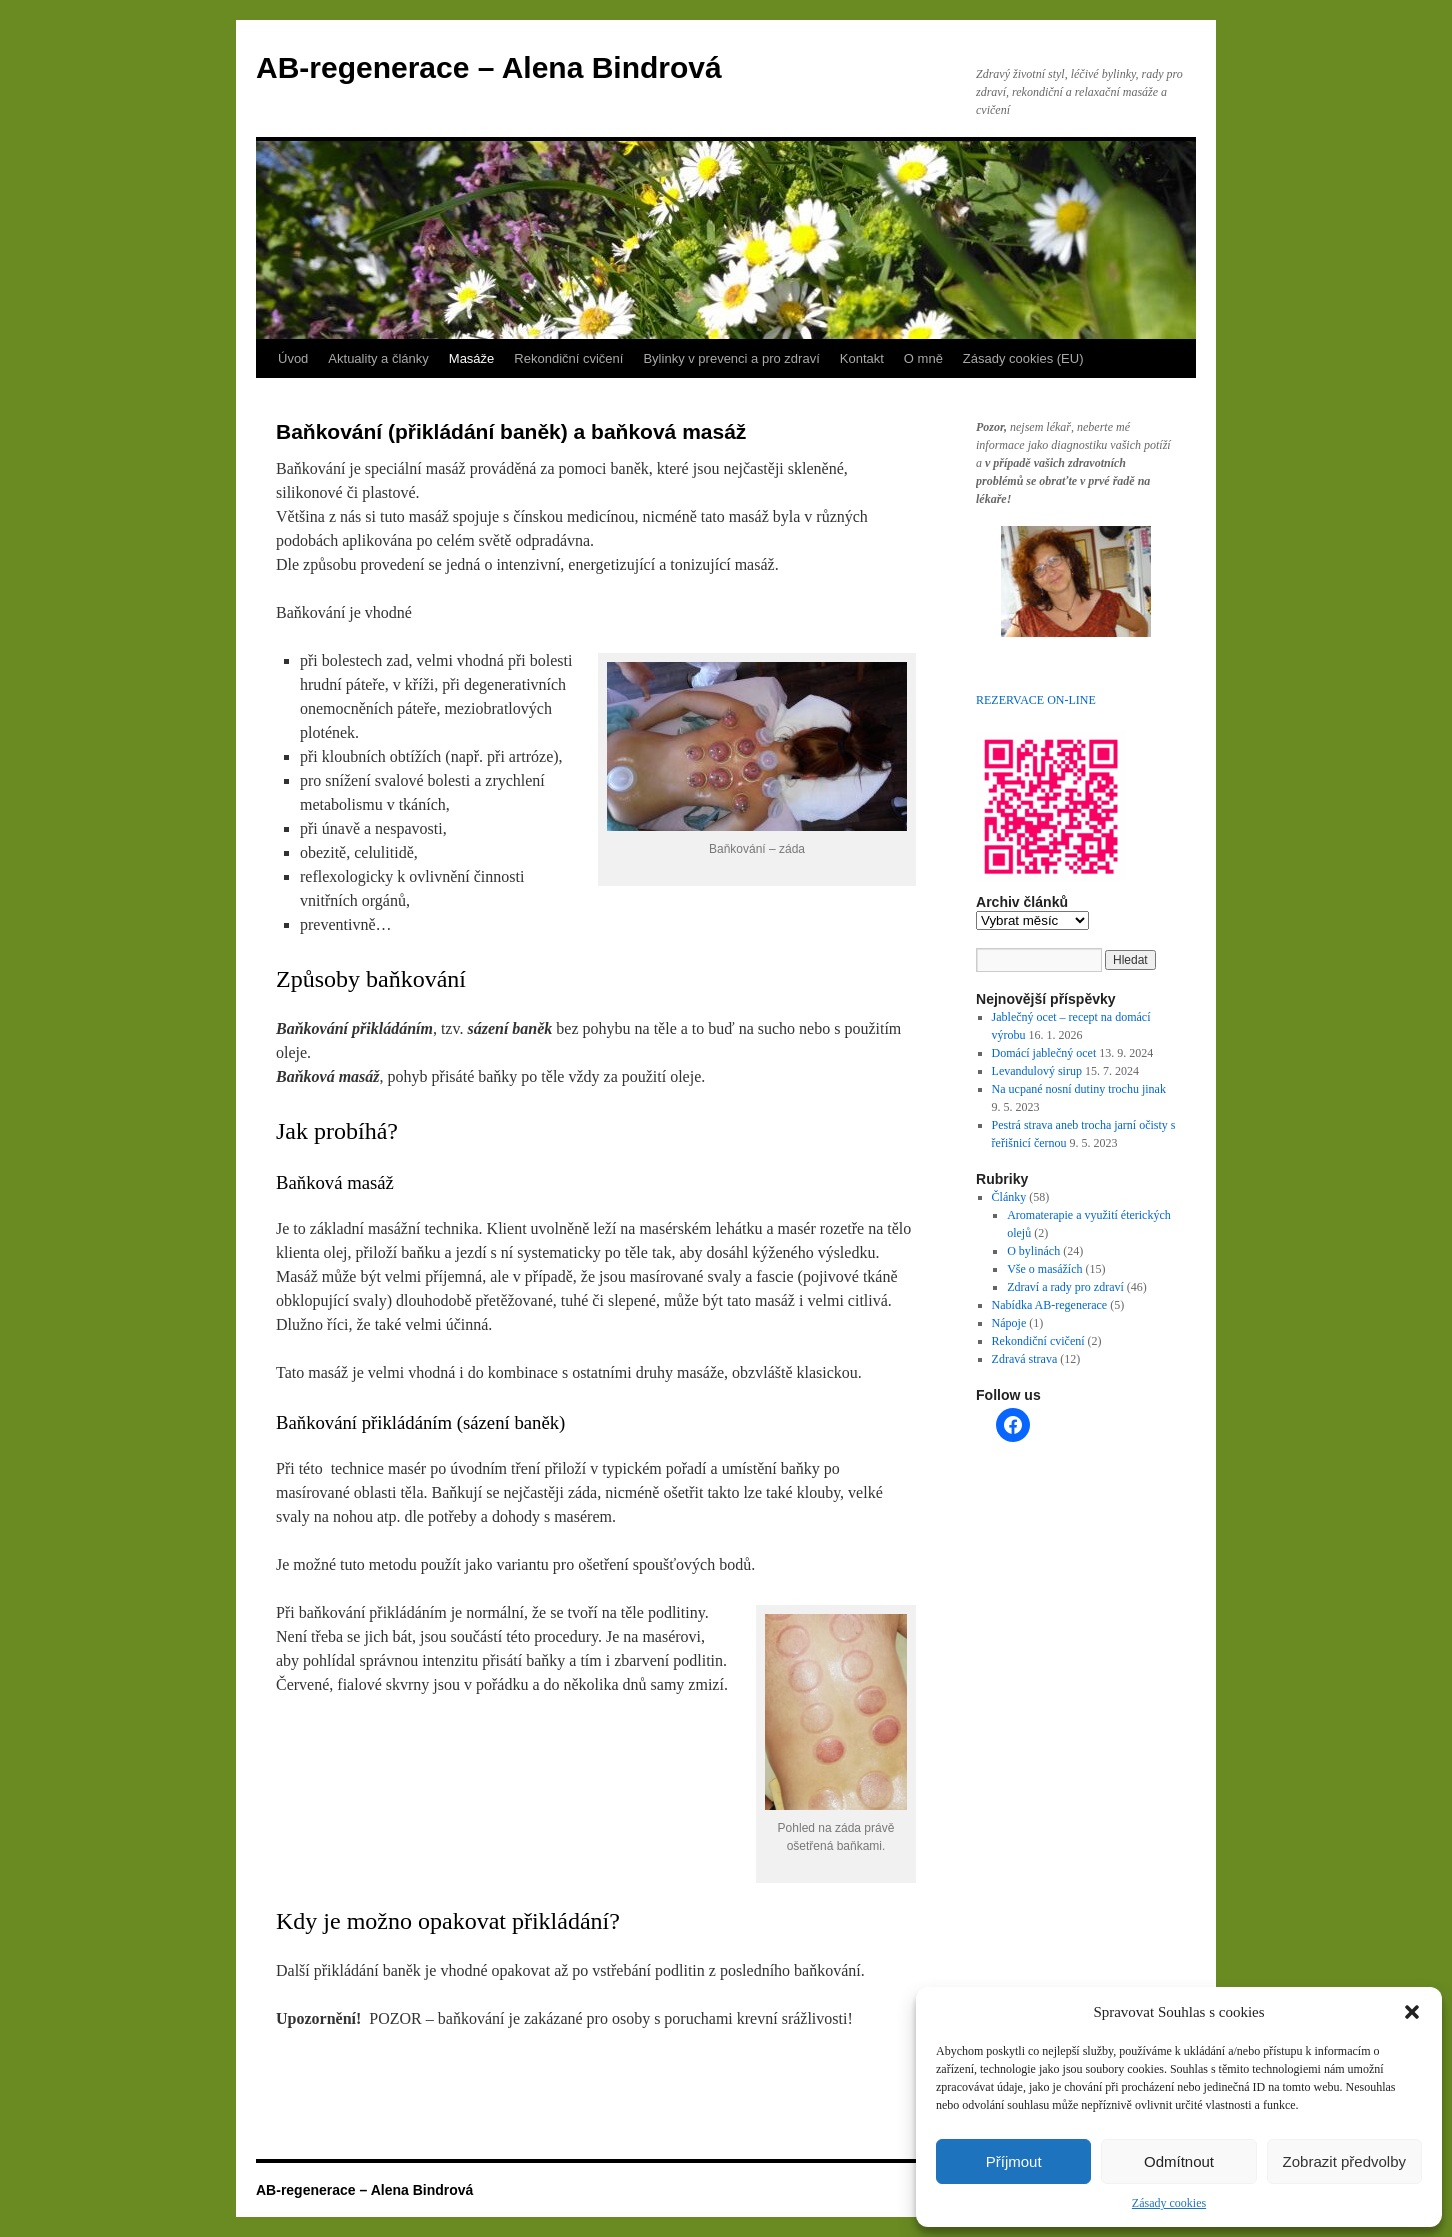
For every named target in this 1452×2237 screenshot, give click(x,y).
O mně (923, 358)
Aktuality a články (378, 358)
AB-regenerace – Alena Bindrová (489, 67)
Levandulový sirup (1037, 1071)
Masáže (472, 358)
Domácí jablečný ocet (1044, 1053)
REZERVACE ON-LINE (1036, 700)
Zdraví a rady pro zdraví (1065, 1287)
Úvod (293, 358)
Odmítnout (1179, 2161)
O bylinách (1033, 1251)
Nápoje (1009, 1323)
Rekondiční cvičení (568, 358)
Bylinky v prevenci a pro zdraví (731, 358)
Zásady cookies (1169, 2203)
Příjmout (1014, 2161)
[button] (1412, 2012)
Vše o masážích (1044, 1269)
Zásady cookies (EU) (1023, 358)
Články (1009, 1197)
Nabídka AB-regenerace (1050, 1305)
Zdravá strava (1025, 1359)
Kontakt (862, 358)
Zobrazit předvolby (1344, 2161)
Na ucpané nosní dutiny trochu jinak (1079, 1089)
